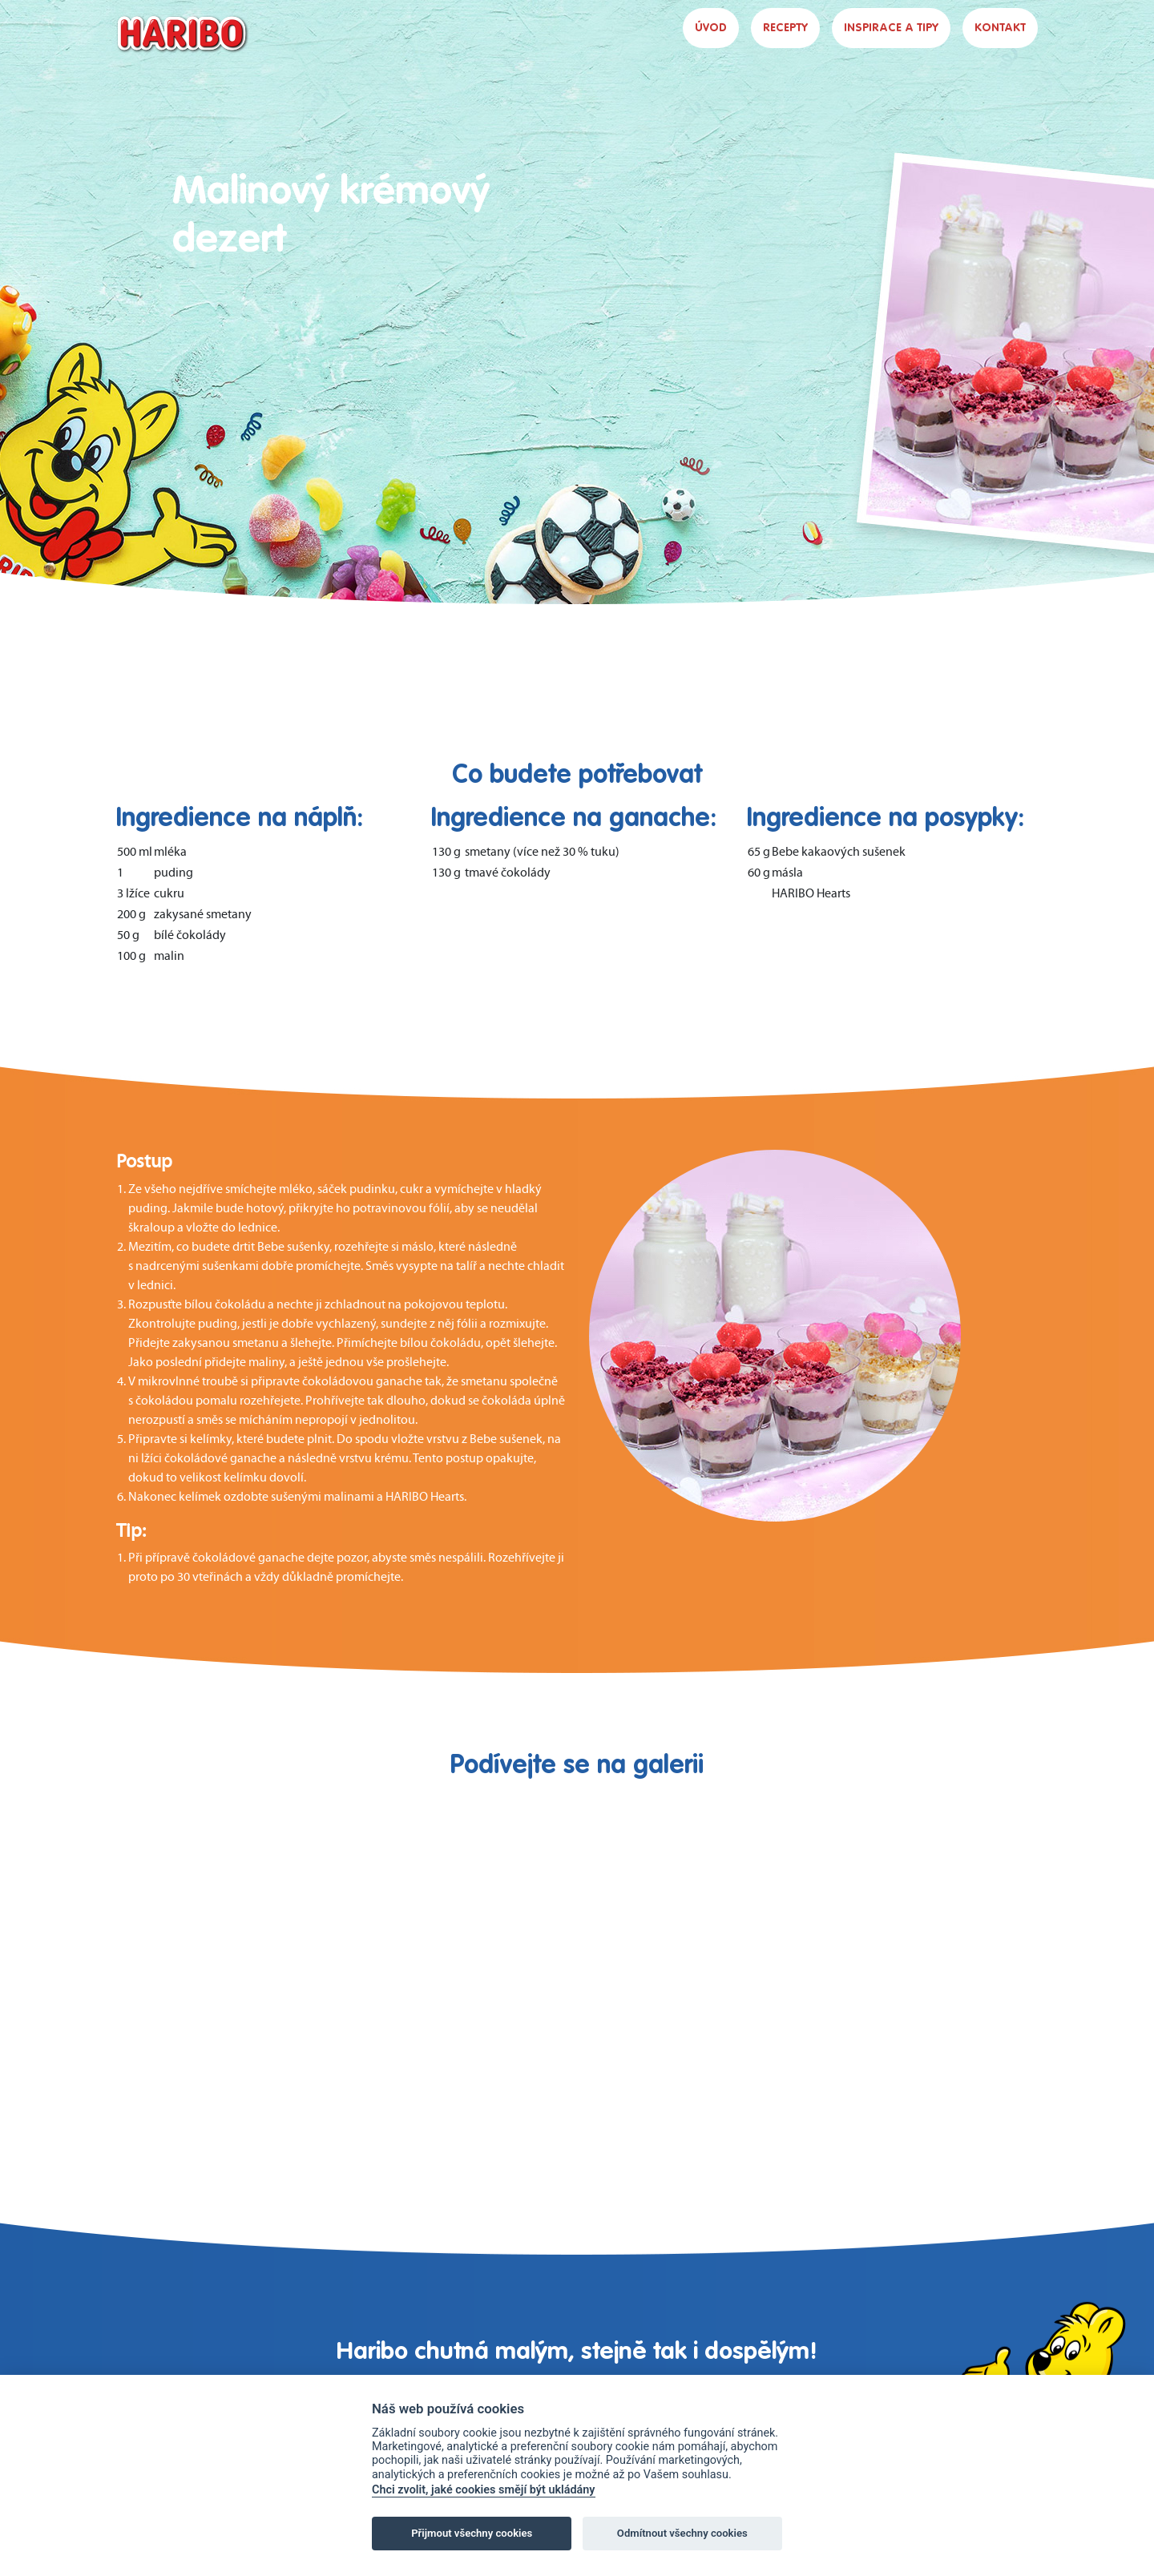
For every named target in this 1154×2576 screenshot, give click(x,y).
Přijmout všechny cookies (471, 2533)
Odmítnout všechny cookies (682, 2533)
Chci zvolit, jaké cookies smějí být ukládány (483, 2490)
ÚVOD (711, 28)
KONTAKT (1000, 28)
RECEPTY (785, 28)
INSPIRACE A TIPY (891, 28)
